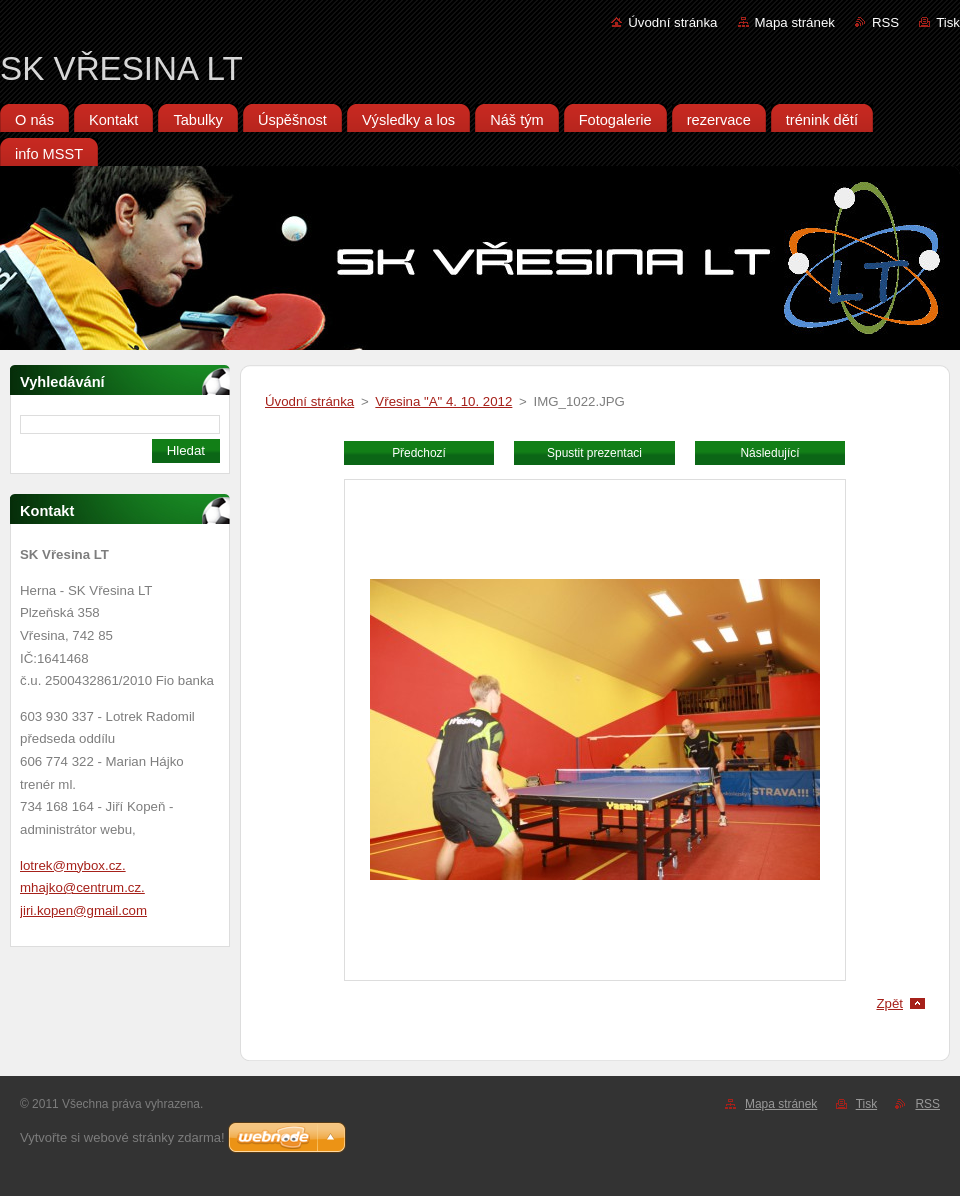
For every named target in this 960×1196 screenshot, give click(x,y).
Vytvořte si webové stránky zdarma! (122, 1137)
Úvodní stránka (672, 22)
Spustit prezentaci (594, 453)
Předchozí (419, 453)
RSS (885, 22)
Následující (769, 453)
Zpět (889, 1003)
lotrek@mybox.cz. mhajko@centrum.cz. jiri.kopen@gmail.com (83, 888)
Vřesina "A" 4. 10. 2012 (443, 401)
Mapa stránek (795, 22)
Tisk (948, 22)
